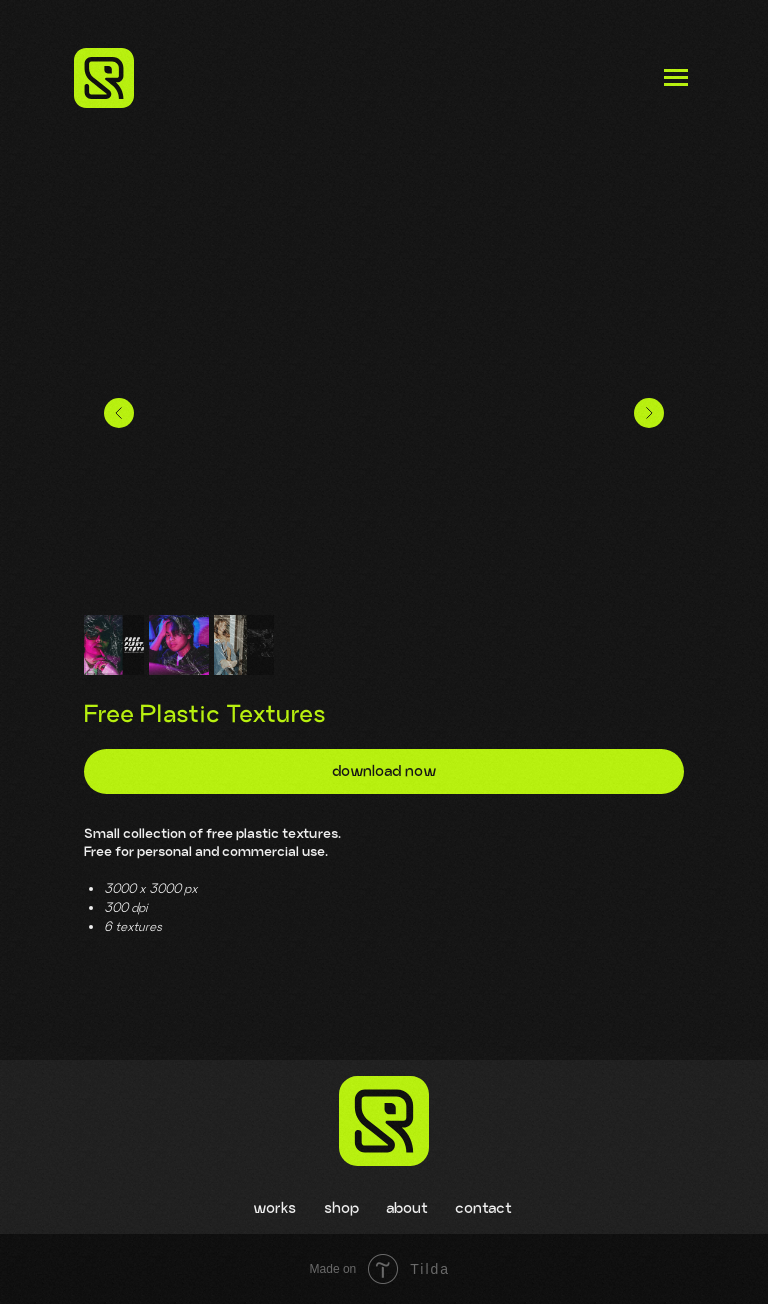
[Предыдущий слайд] (119, 413)
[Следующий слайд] (649, 413)
